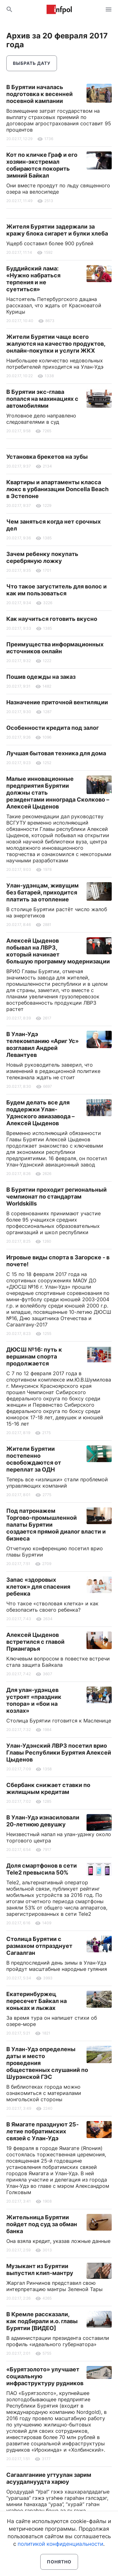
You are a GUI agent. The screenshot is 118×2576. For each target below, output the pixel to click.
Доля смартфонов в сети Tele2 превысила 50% (41, 1869)
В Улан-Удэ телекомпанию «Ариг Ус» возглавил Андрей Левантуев (42, 1044)
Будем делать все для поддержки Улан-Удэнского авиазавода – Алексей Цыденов (40, 1112)
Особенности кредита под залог (52, 727)
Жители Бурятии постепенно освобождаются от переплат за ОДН (33, 1459)
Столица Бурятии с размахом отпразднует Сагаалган (39, 1946)
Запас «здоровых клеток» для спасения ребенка (38, 1586)
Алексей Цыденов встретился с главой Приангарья (35, 1641)
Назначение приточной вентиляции (57, 702)
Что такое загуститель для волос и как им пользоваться (56, 590)
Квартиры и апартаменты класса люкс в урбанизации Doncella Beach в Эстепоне (57, 489)
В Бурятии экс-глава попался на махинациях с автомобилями (42, 399)
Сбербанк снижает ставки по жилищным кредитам (48, 1788)
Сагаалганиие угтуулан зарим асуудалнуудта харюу (48, 2478)
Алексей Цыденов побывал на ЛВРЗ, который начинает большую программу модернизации (58, 951)
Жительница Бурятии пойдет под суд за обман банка (41, 2224)
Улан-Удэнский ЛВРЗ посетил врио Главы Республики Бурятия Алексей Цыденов (58, 1752)
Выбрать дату (31, 63)
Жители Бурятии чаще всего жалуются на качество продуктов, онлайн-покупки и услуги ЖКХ (55, 343)
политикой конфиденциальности (60, 2544)
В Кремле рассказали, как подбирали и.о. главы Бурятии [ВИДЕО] (42, 2321)
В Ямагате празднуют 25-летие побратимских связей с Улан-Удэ (42, 2131)
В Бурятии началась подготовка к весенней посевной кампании (39, 94)
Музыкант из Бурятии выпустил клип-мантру (39, 2269)
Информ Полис (59, 9)
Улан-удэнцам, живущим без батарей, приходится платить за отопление (42, 892)
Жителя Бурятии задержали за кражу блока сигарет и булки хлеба (57, 230)
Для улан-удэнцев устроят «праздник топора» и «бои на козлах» (33, 1700)
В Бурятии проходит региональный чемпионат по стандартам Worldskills (56, 1196)
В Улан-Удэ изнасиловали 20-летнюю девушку (42, 1821)
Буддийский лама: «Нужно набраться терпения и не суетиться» (33, 278)
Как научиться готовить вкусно (51, 619)
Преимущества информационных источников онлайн (55, 648)
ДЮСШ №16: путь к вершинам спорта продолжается (34, 1356)
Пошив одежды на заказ (41, 676)
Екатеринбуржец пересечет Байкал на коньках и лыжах (36, 2001)
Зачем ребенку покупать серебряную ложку (42, 557)
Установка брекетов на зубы (47, 456)
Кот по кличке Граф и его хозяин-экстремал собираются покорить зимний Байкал (41, 165)
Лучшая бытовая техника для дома (56, 753)
